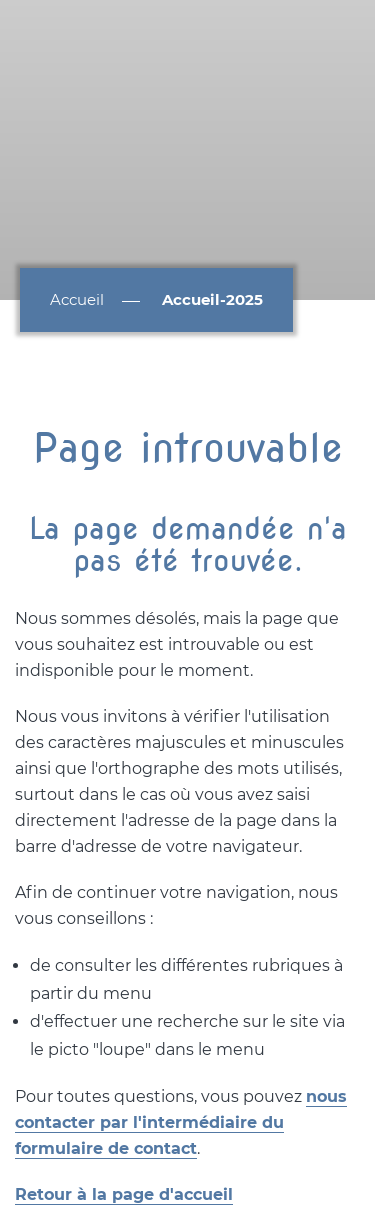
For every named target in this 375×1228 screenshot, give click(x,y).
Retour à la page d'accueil (124, 1194)
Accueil (77, 299)
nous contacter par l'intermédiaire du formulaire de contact (181, 1122)
